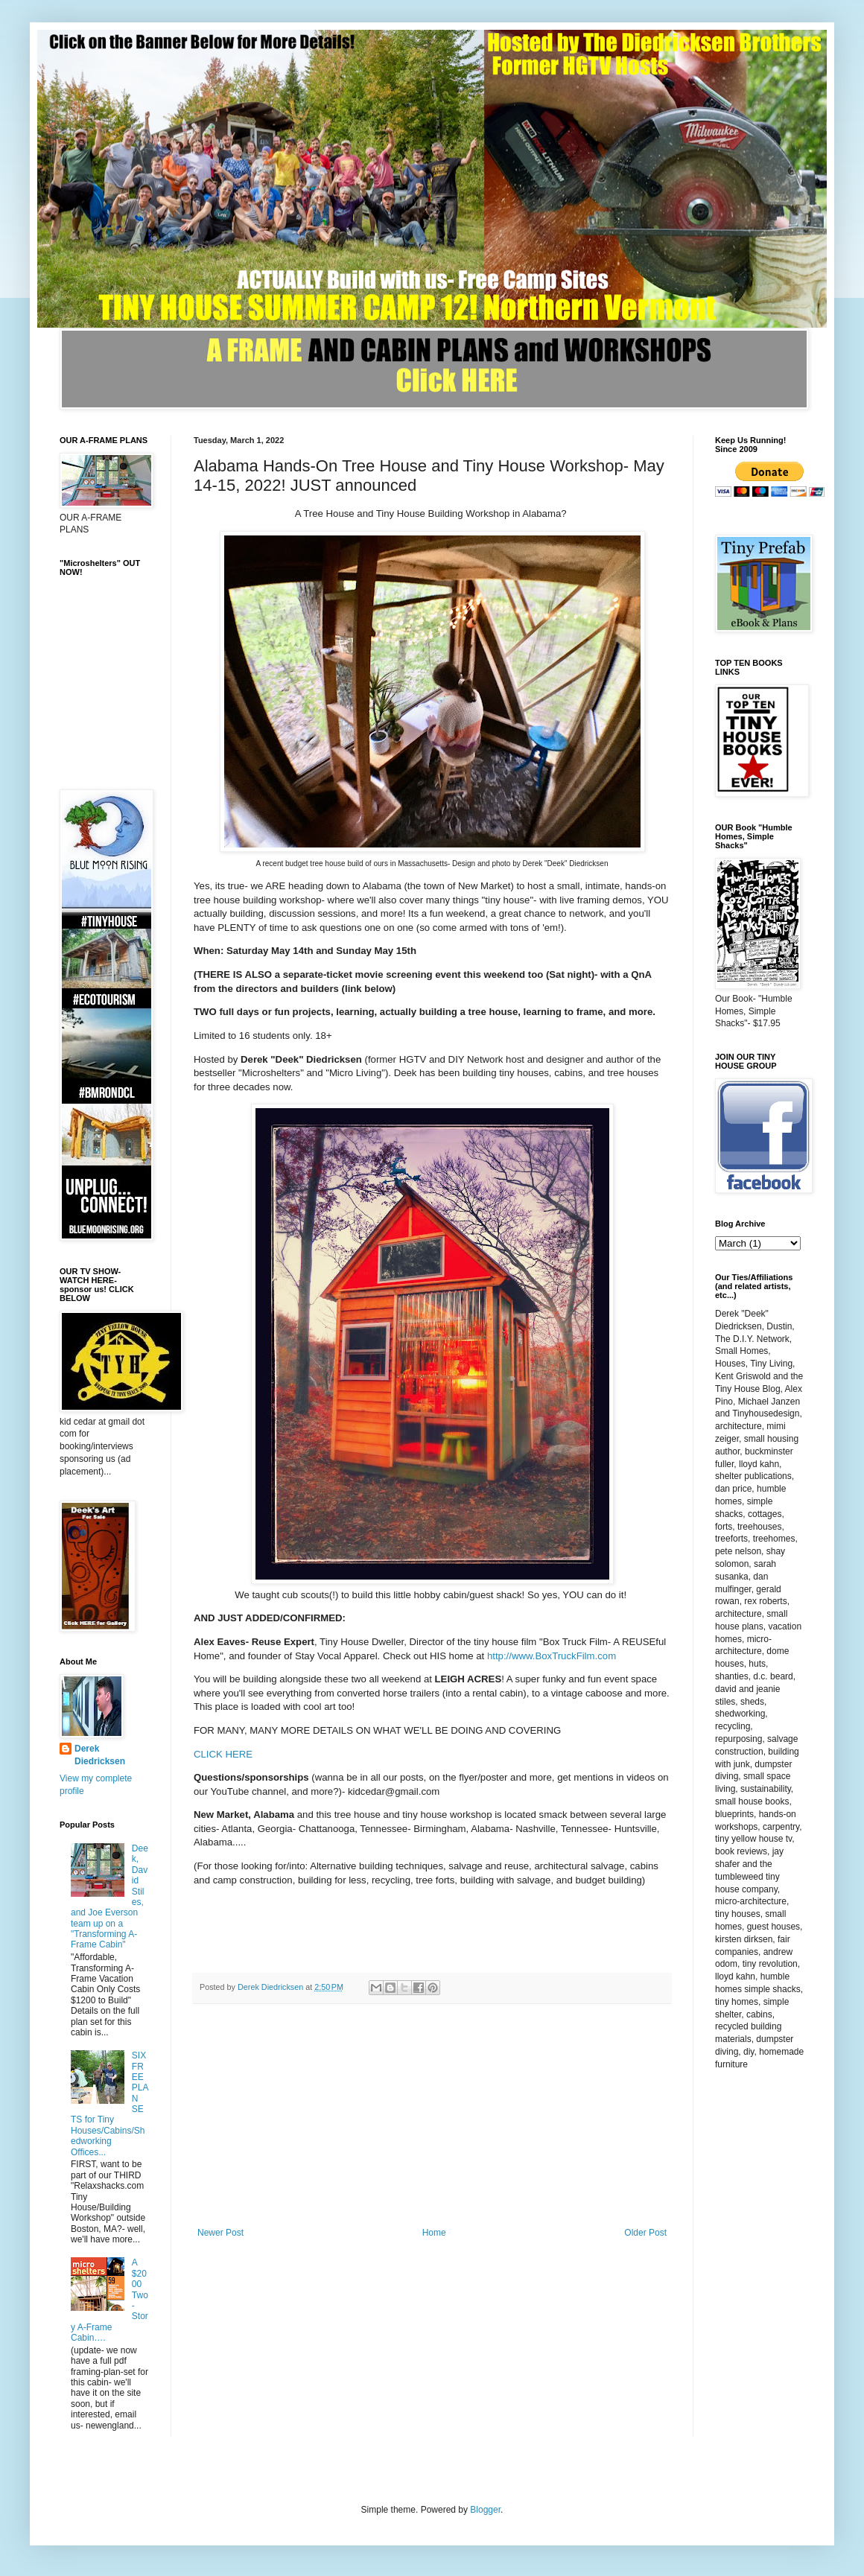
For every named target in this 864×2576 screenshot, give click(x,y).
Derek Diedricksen (99, 1754)
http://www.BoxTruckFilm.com (551, 1655)
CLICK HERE (223, 1754)
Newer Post (220, 2232)
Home (434, 2232)
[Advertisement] (432, 2116)
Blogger (485, 2510)
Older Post (645, 2232)
